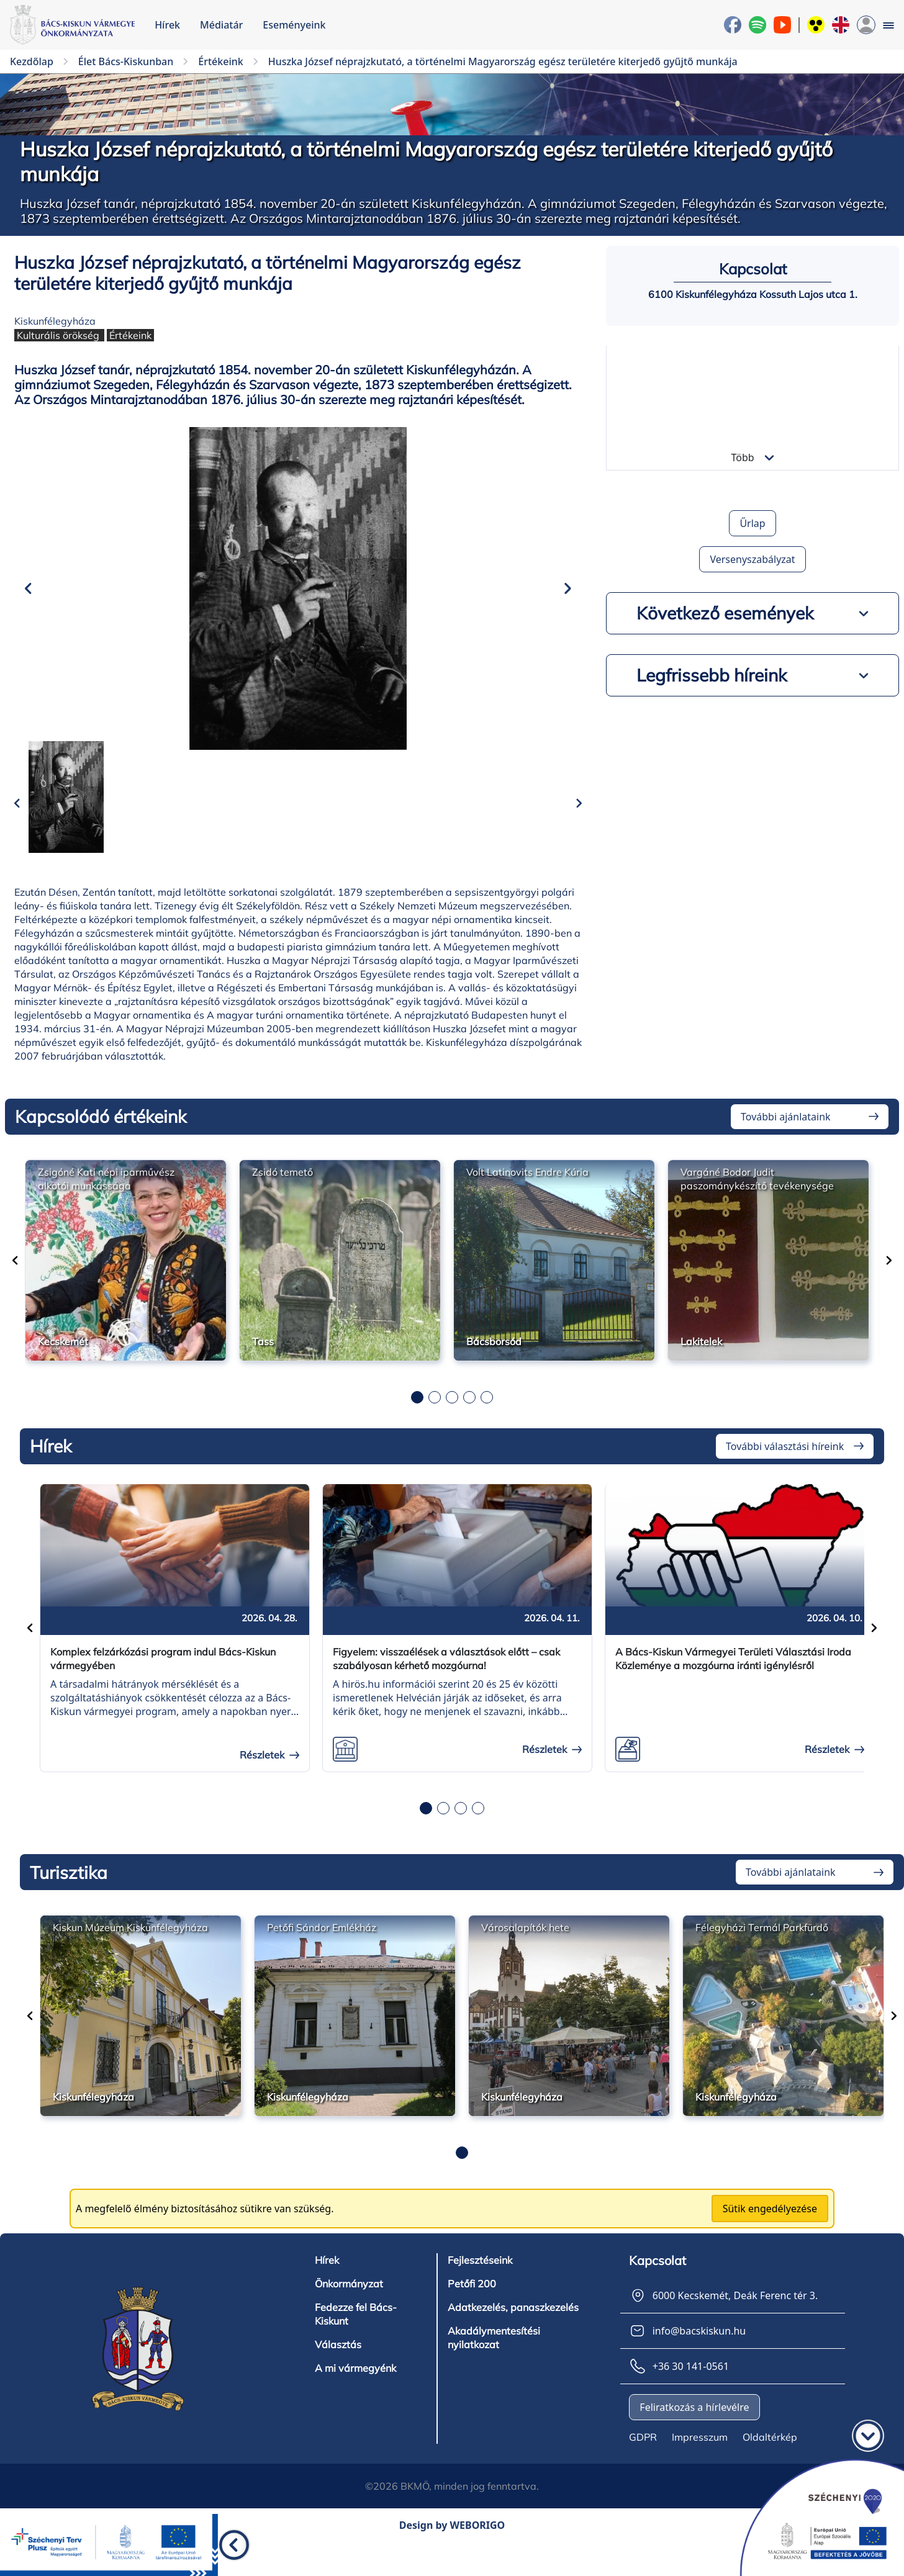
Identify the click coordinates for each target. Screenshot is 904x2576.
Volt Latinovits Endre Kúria (527, 1190)
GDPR (643, 2456)
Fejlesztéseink (480, 2279)
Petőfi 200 (471, 2303)
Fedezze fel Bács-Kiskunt (356, 2333)
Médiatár (221, 25)
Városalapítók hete (525, 1946)
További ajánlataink (786, 1135)
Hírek (167, 25)
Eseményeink (294, 25)
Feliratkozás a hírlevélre (694, 2426)
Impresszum (700, 2456)
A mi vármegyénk (355, 2387)
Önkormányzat (349, 2303)
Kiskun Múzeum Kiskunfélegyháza (130, 1946)
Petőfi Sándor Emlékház (321, 1946)
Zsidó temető (282, 1190)
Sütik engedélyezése (770, 2228)
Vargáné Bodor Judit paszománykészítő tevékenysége (757, 1197)
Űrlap (752, 523)
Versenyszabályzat (752, 559)
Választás (338, 2364)
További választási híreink (785, 1465)
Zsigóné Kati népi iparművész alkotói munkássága (106, 1197)
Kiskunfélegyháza (55, 321)
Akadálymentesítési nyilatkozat (494, 2357)
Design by (452, 2544)
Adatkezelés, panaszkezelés (513, 2326)
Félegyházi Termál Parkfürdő (761, 1946)
